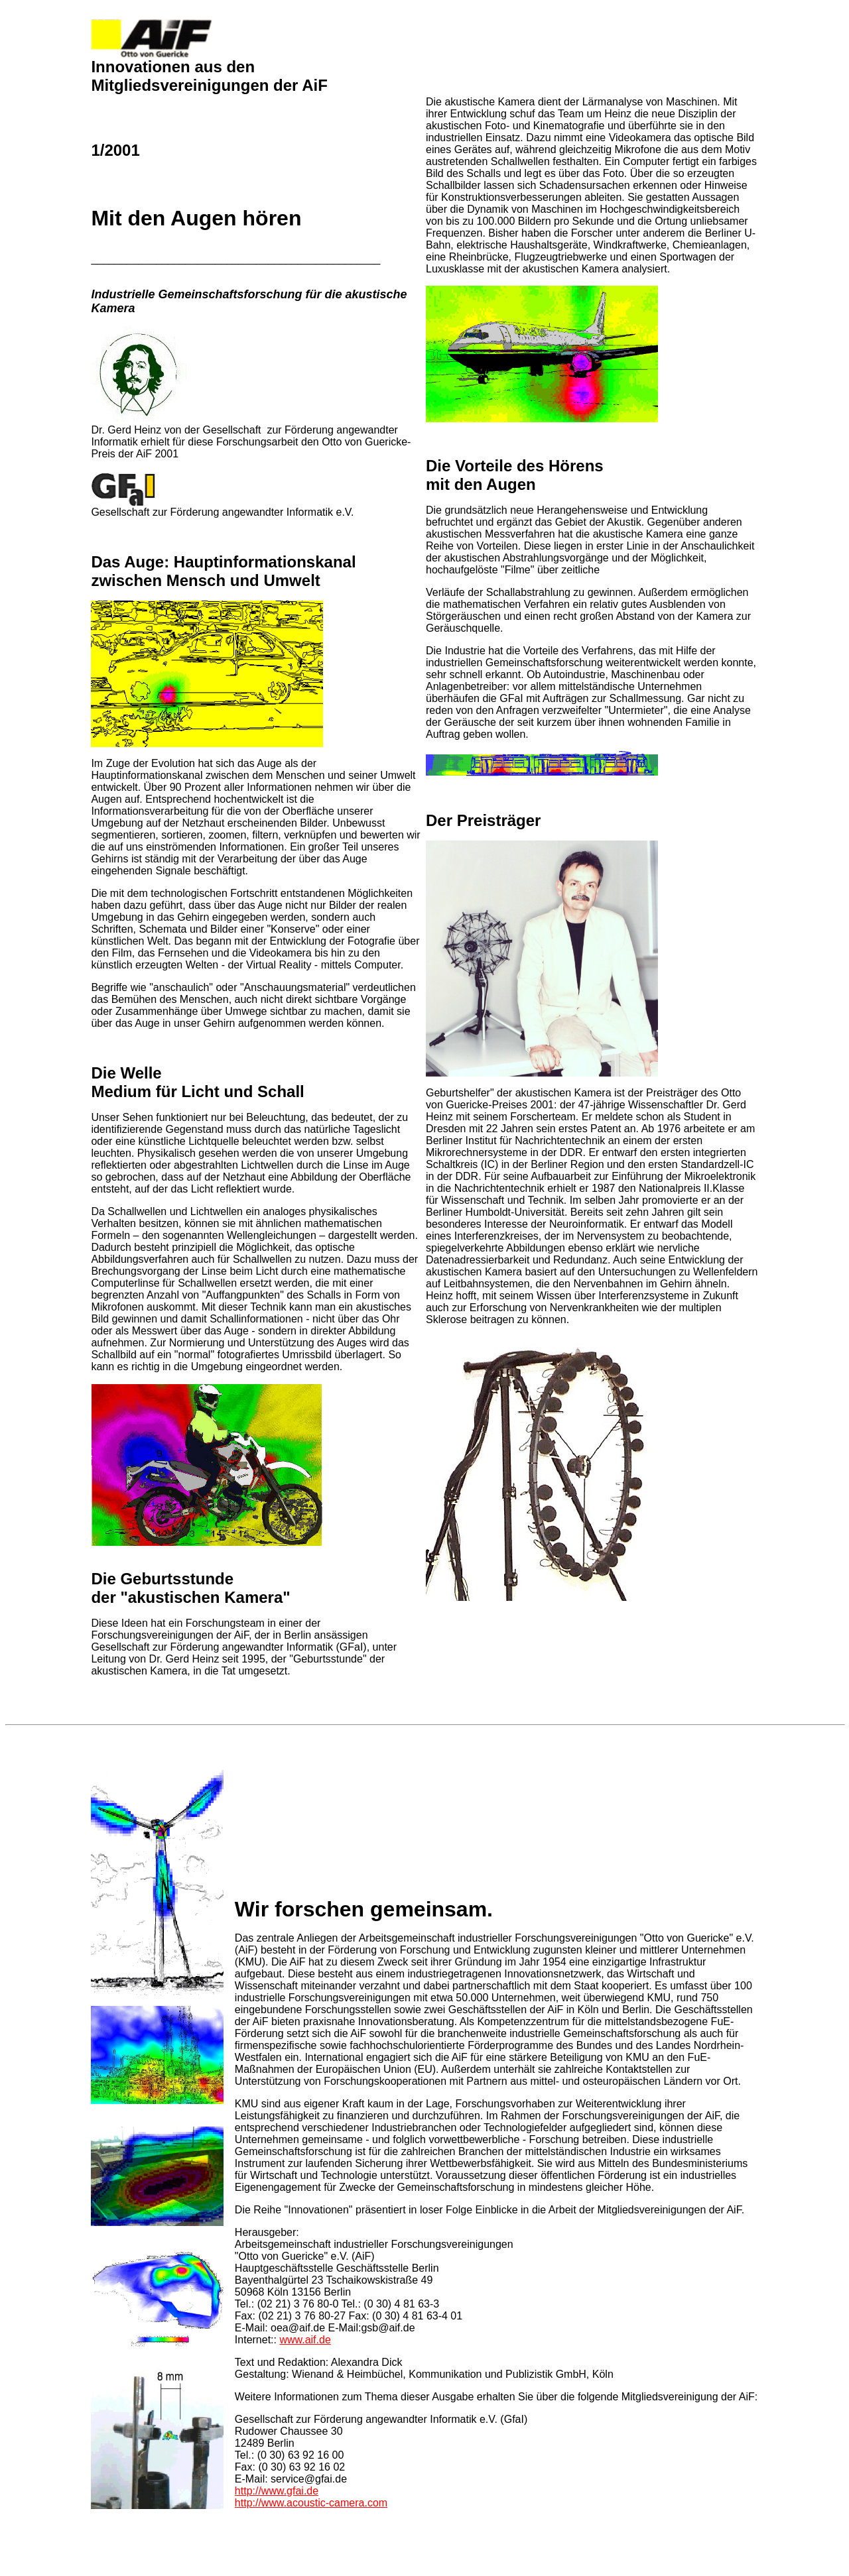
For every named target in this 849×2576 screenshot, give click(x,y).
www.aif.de (304, 2339)
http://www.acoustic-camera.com (311, 2502)
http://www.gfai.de (276, 2490)
